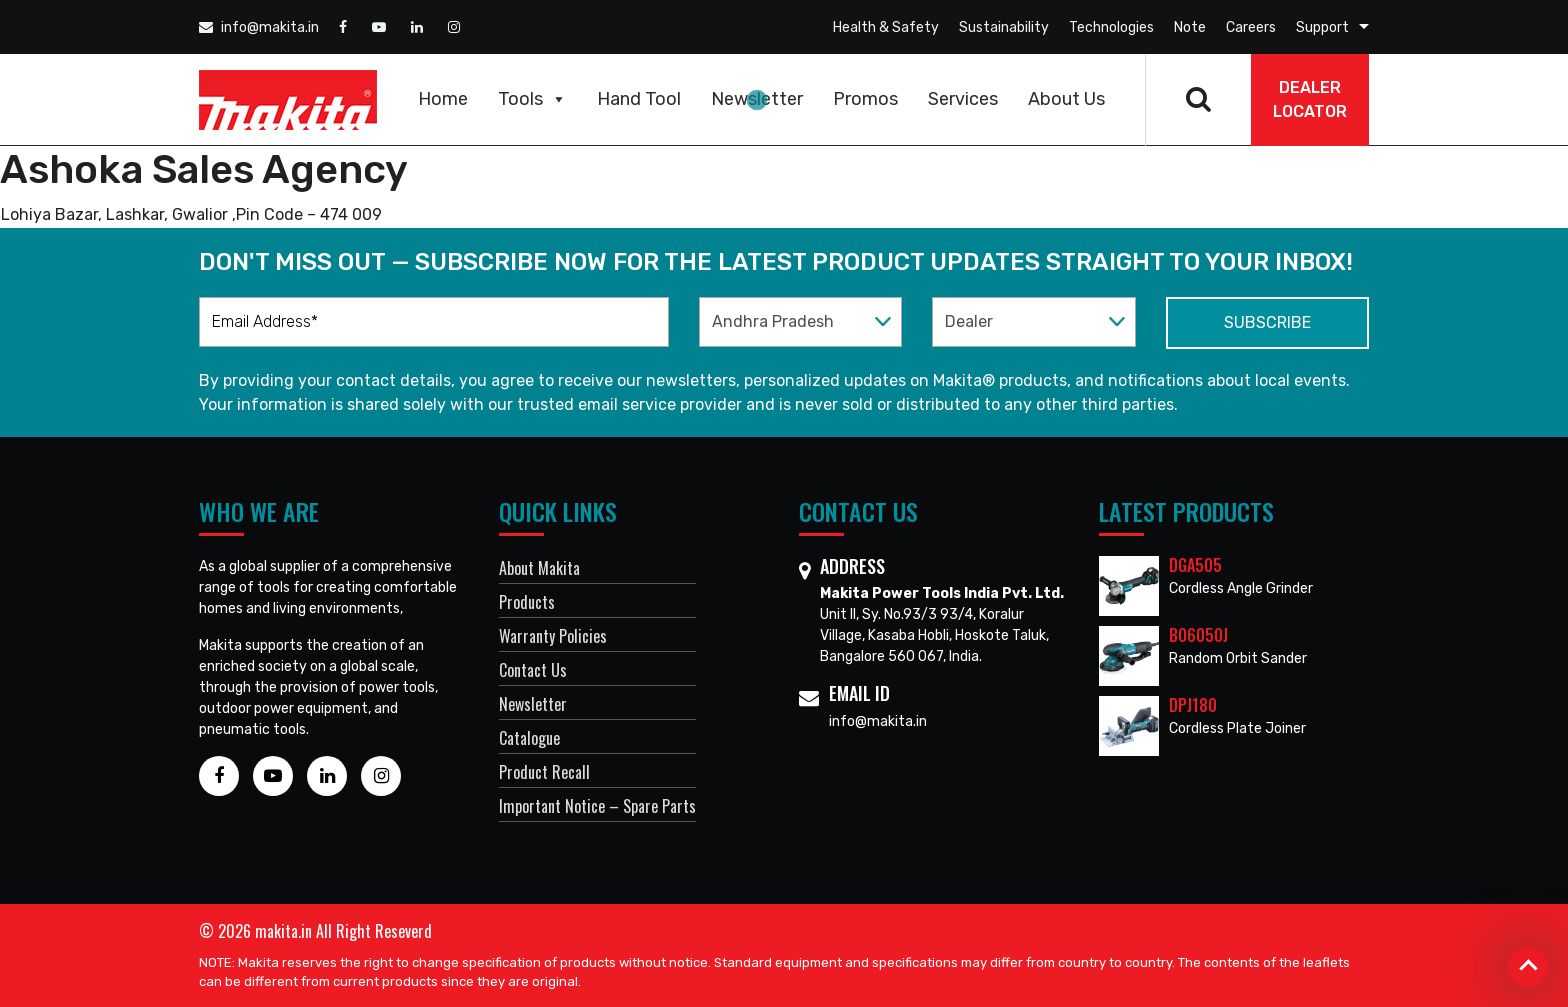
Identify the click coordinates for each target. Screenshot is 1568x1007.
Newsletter (757, 99)
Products (527, 602)
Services (963, 99)
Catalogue (529, 738)
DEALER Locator (1310, 99)
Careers (1251, 27)
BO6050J (1198, 635)
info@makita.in (259, 27)
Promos (865, 99)
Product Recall (544, 772)
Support (1322, 27)
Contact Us (533, 670)
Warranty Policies (553, 636)
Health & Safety (886, 27)
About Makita (539, 568)
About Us (1066, 99)
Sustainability (1004, 27)
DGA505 (1195, 565)
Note (1190, 27)
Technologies (1111, 27)
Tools (532, 99)
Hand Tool (639, 99)
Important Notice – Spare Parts (597, 806)
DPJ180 (1193, 705)
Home (443, 99)
